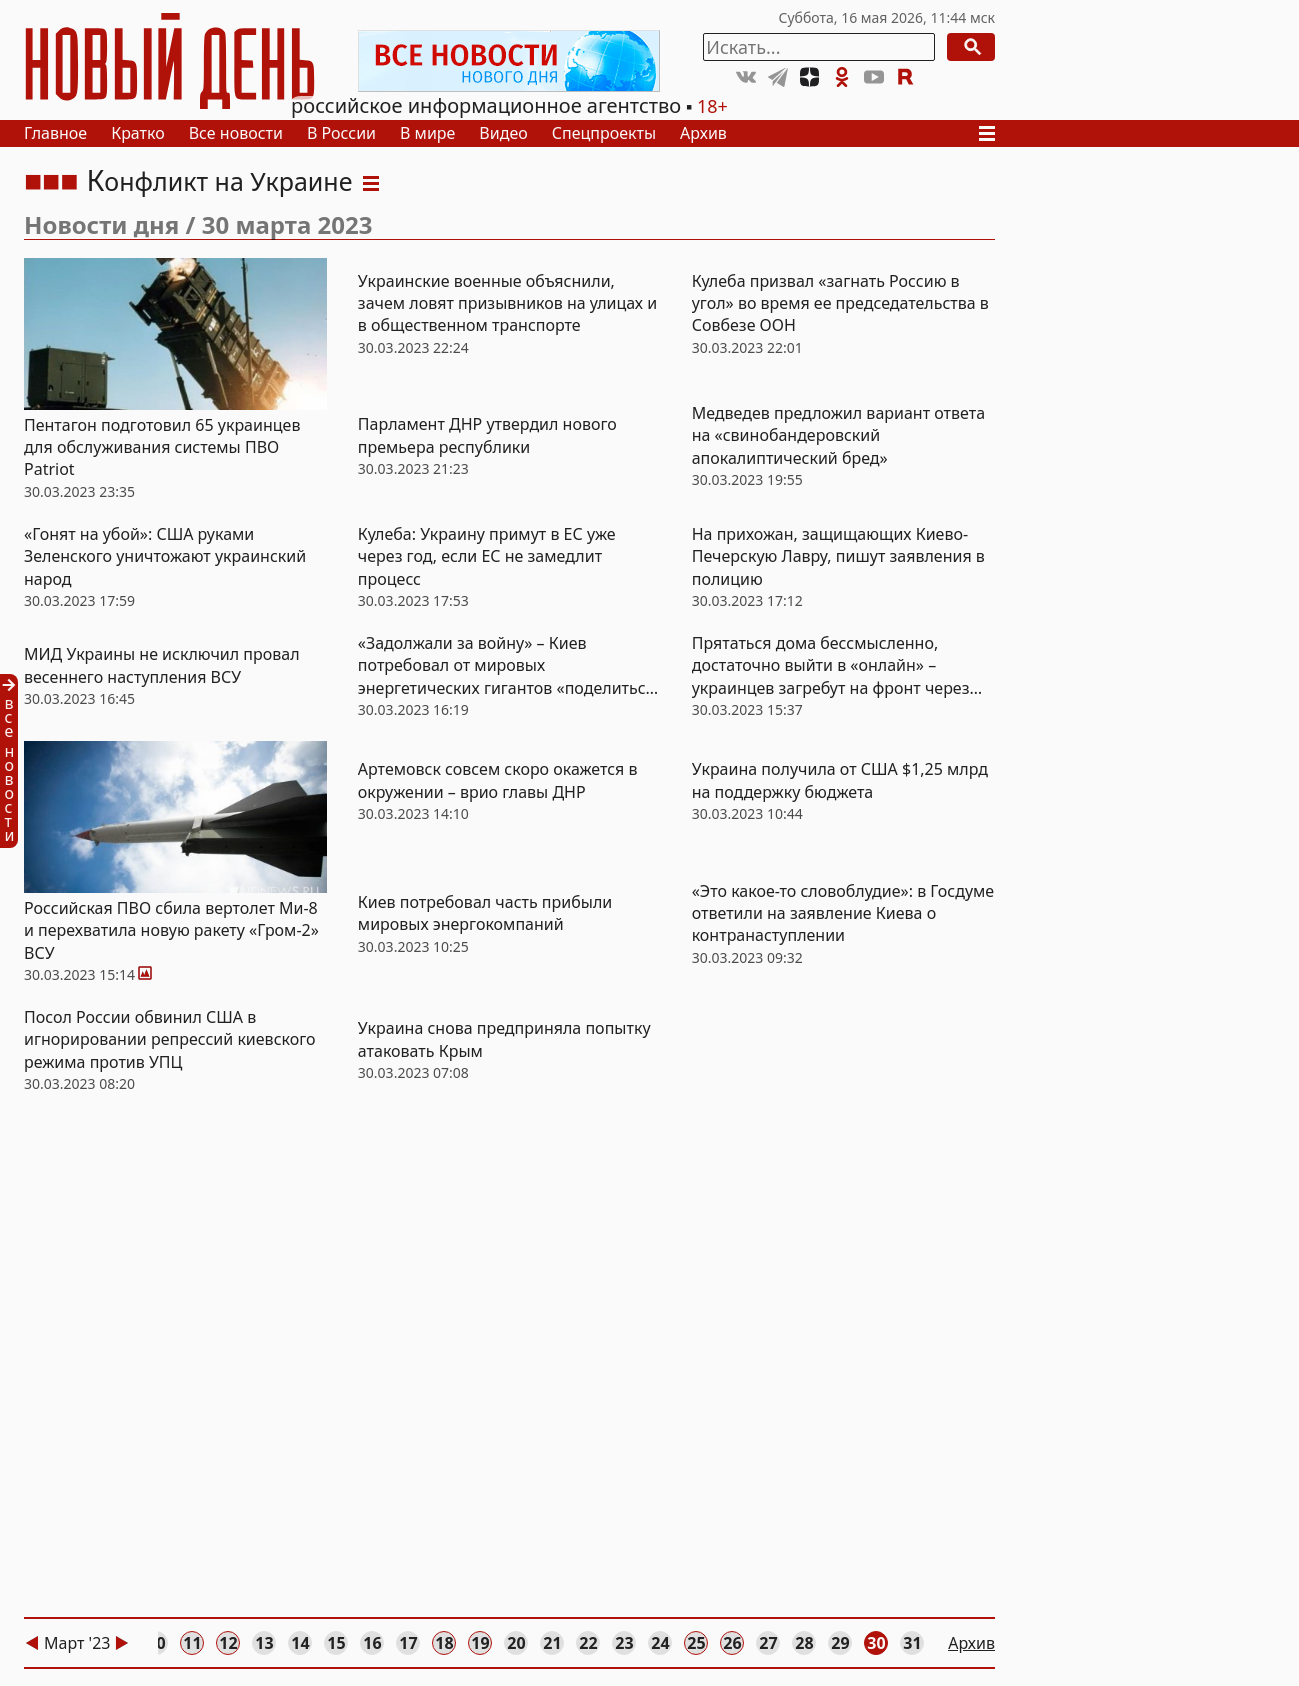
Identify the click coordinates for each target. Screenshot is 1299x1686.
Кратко (138, 133)
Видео (503, 133)
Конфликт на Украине (219, 181)
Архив (703, 133)
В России (341, 133)
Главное (55, 133)
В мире (427, 133)
